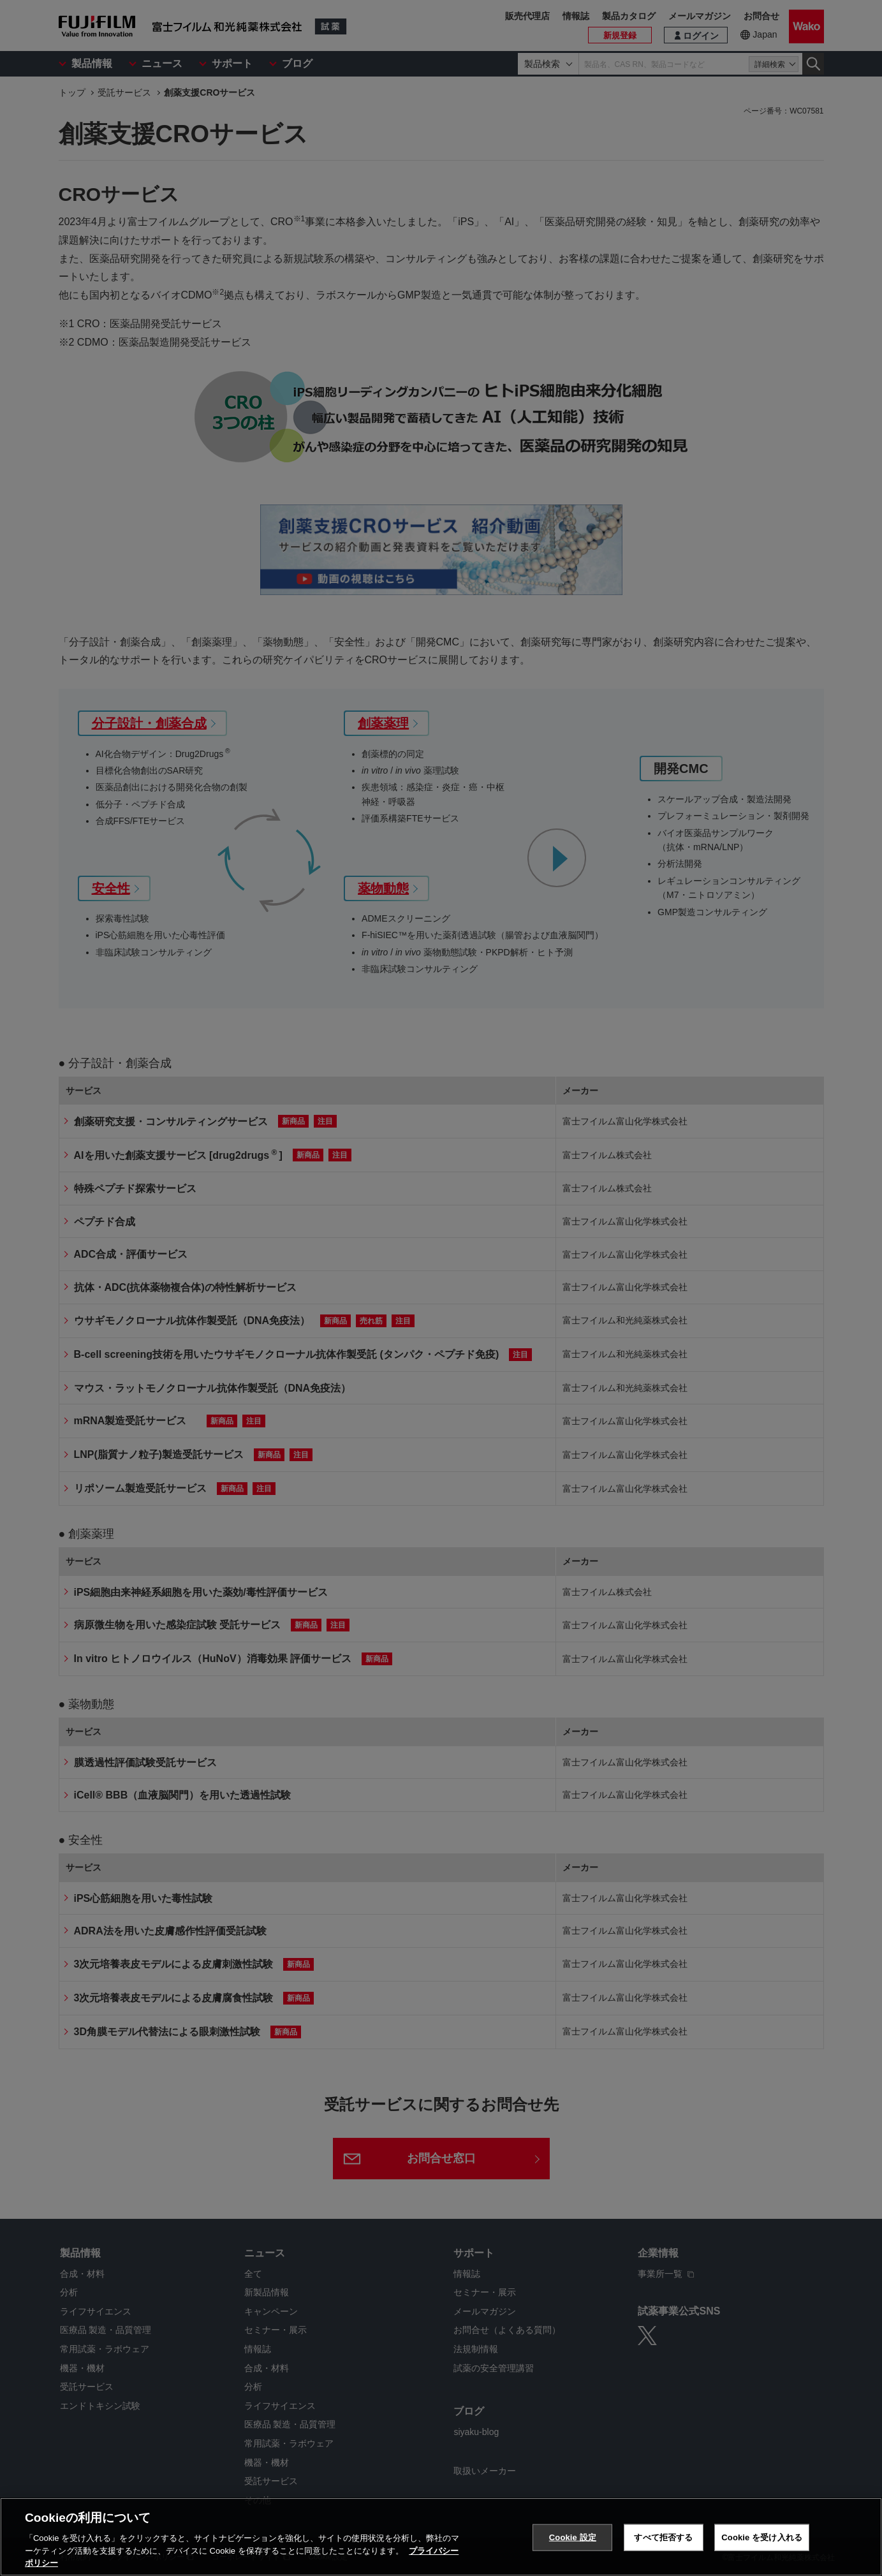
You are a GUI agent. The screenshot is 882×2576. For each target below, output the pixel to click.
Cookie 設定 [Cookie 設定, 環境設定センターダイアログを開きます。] (572, 2537)
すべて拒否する (663, 2537)
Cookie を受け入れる (761, 2537)
